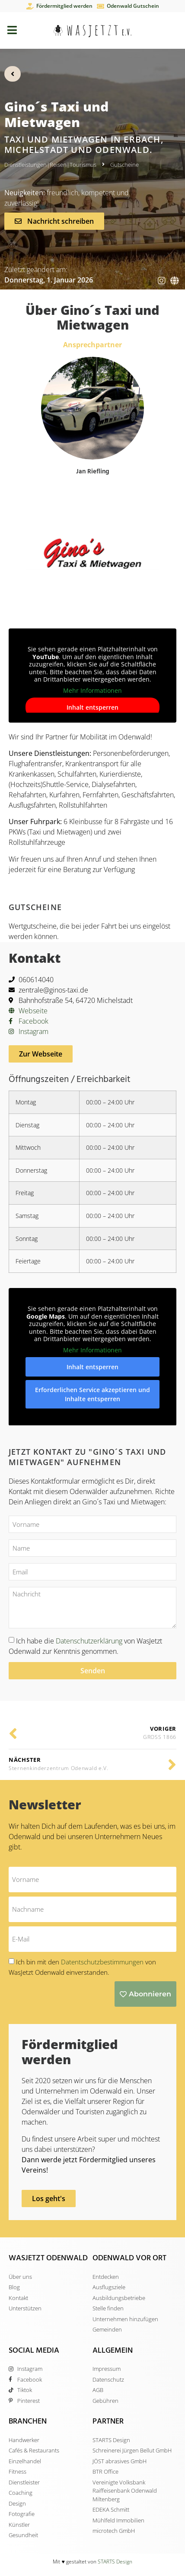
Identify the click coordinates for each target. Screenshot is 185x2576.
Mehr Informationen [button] (92, 691)
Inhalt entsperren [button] (92, 708)
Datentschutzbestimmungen (103, 1961)
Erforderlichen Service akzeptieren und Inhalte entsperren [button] (92, 1394)
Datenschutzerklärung (89, 1641)
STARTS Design (115, 2561)
